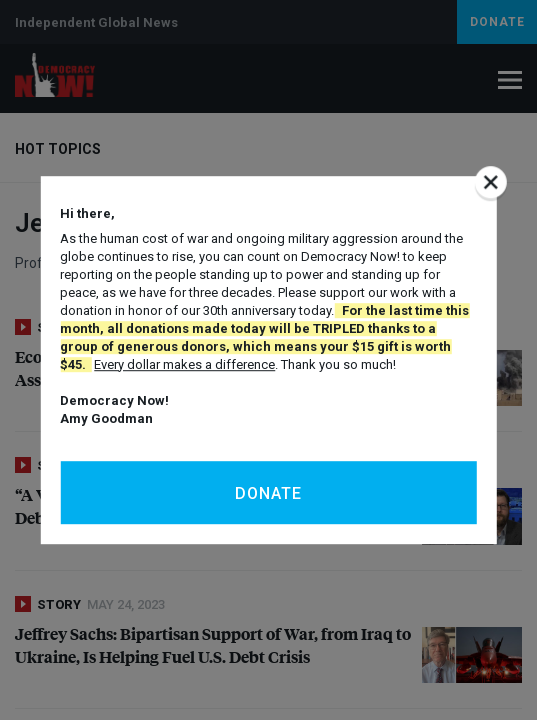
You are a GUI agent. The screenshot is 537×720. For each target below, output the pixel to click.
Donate (268, 493)
